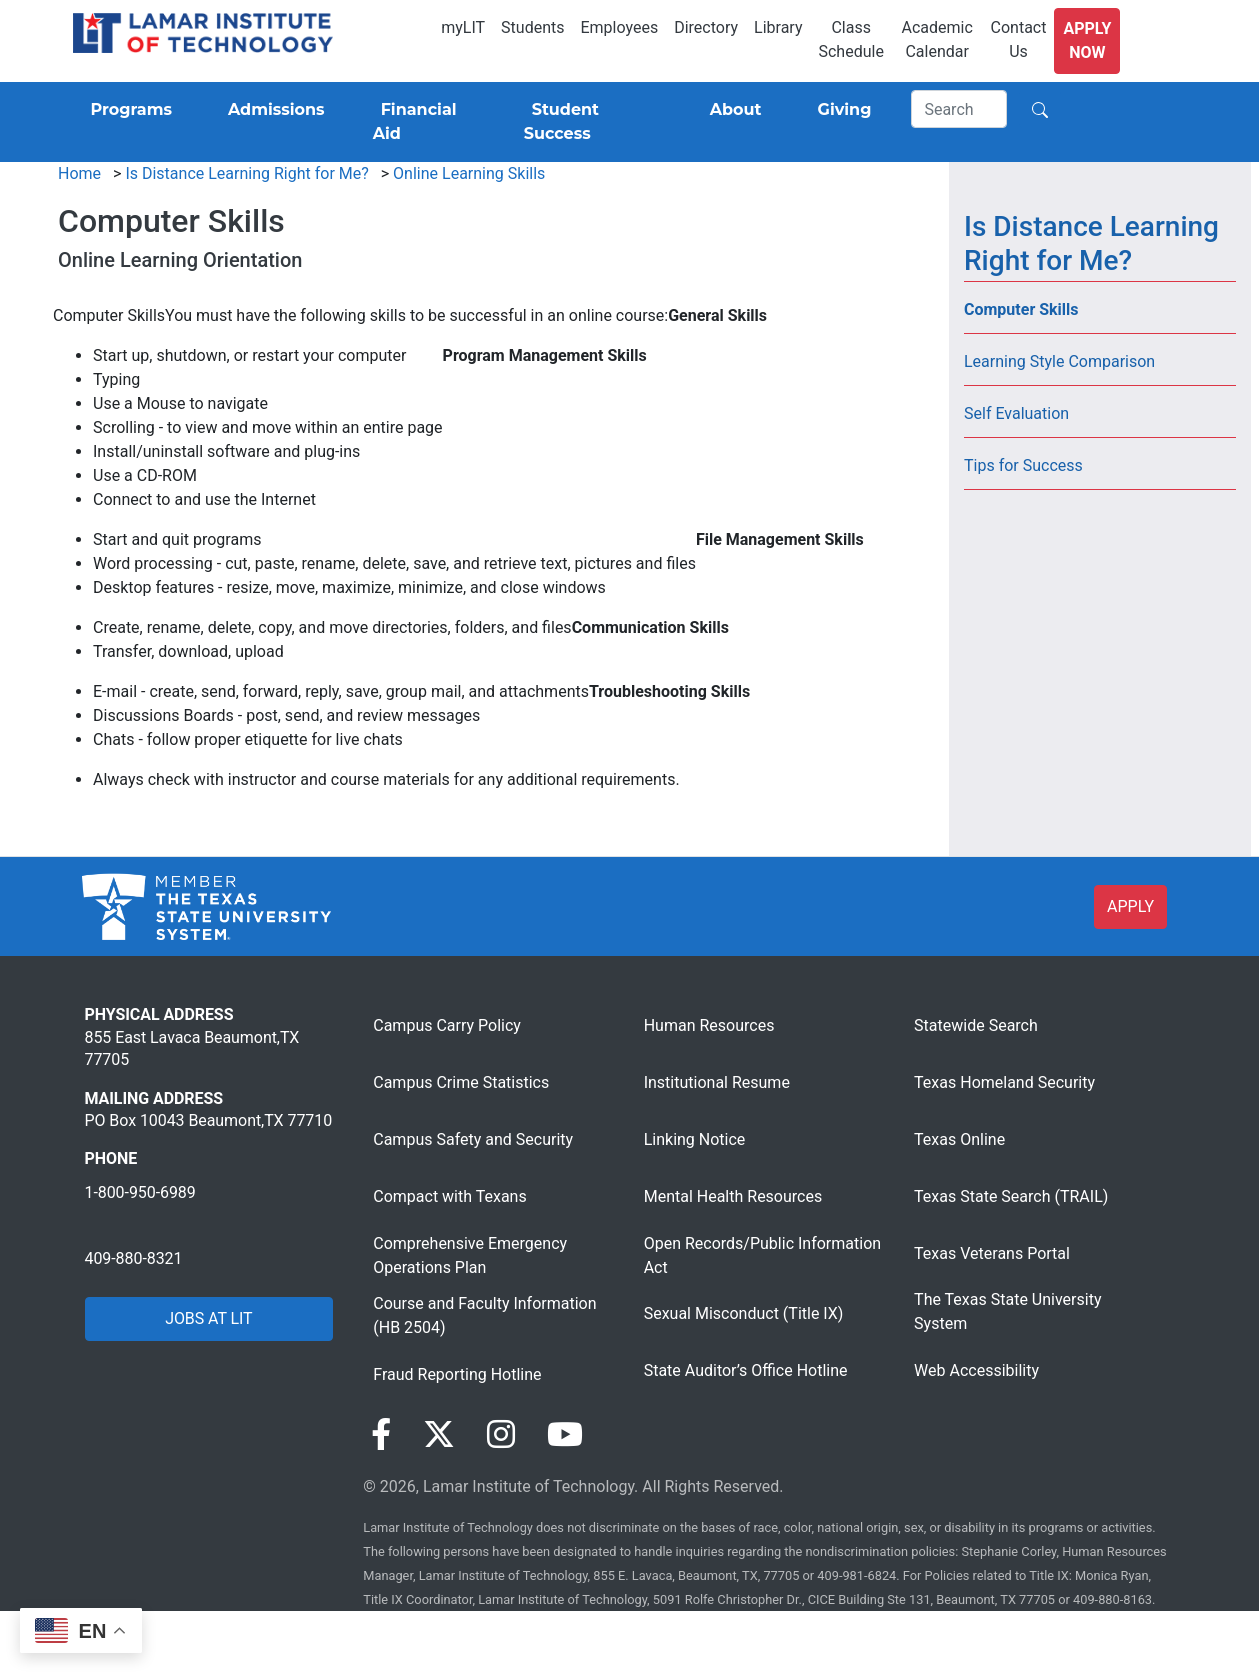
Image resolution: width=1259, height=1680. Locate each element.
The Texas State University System (1007, 1311)
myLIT (463, 27)
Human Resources (709, 1025)
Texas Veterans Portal (992, 1253)
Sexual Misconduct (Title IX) (744, 1313)
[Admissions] (272, 110)
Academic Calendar (937, 39)
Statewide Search (976, 1025)
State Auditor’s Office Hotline (746, 1370)
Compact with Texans (449, 1196)
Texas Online (959, 1139)
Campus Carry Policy (447, 1025)
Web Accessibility (976, 1370)
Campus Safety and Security (473, 1139)
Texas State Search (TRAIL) (1011, 1196)
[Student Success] (589, 122)
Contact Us (1019, 39)
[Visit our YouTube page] (565, 1435)
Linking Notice (695, 1139)
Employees (619, 27)
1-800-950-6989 (140, 1192)
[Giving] (841, 110)
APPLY (1130, 906)
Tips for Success (1023, 465)
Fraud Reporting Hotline (457, 1374)
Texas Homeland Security (1004, 1082)
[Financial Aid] (424, 122)
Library (778, 27)
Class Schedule (850, 39)
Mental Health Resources (733, 1196)
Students (532, 27)
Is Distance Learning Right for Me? (246, 173)
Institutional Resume (717, 1082)
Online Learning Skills (469, 173)
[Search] (959, 109)
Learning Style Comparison (1059, 361)
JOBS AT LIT (208, 1318)
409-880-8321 (134, 1258)
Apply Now (1087, 40)
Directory (706, 27)
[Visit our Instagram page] (501, 1435)
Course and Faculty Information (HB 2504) (484, 1315)
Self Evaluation (1016, 413)
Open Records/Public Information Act (762, 1255)
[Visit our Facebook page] (381, 1435)
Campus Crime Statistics (461, 1082)
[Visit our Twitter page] (439, 1435)
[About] (732, 110)
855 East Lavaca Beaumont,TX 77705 (192, 1048)
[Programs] (127, 110)
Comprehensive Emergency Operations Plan (470, 1255)
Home (79, 173)
